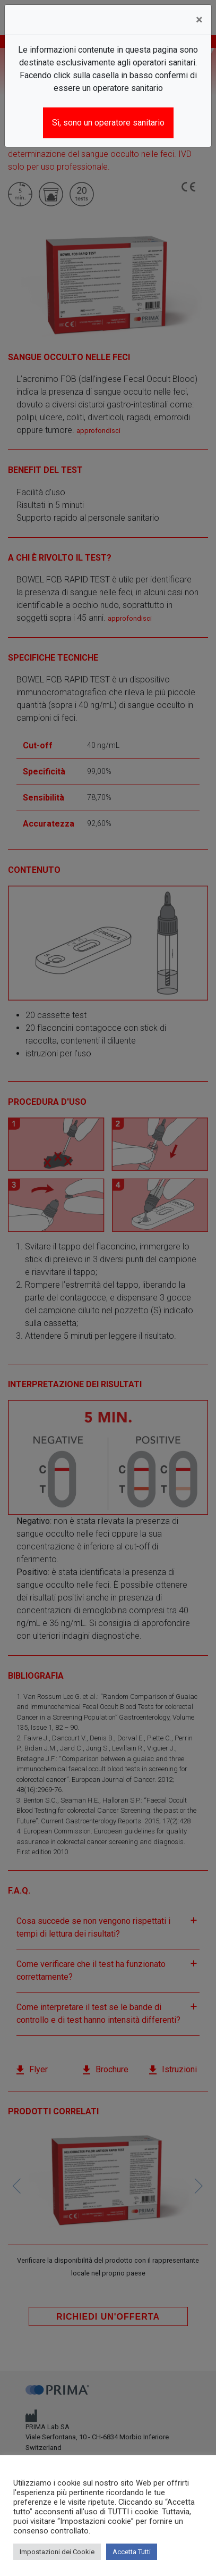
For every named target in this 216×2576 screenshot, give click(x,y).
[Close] (199, 20)
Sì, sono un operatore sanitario (108, 123)
